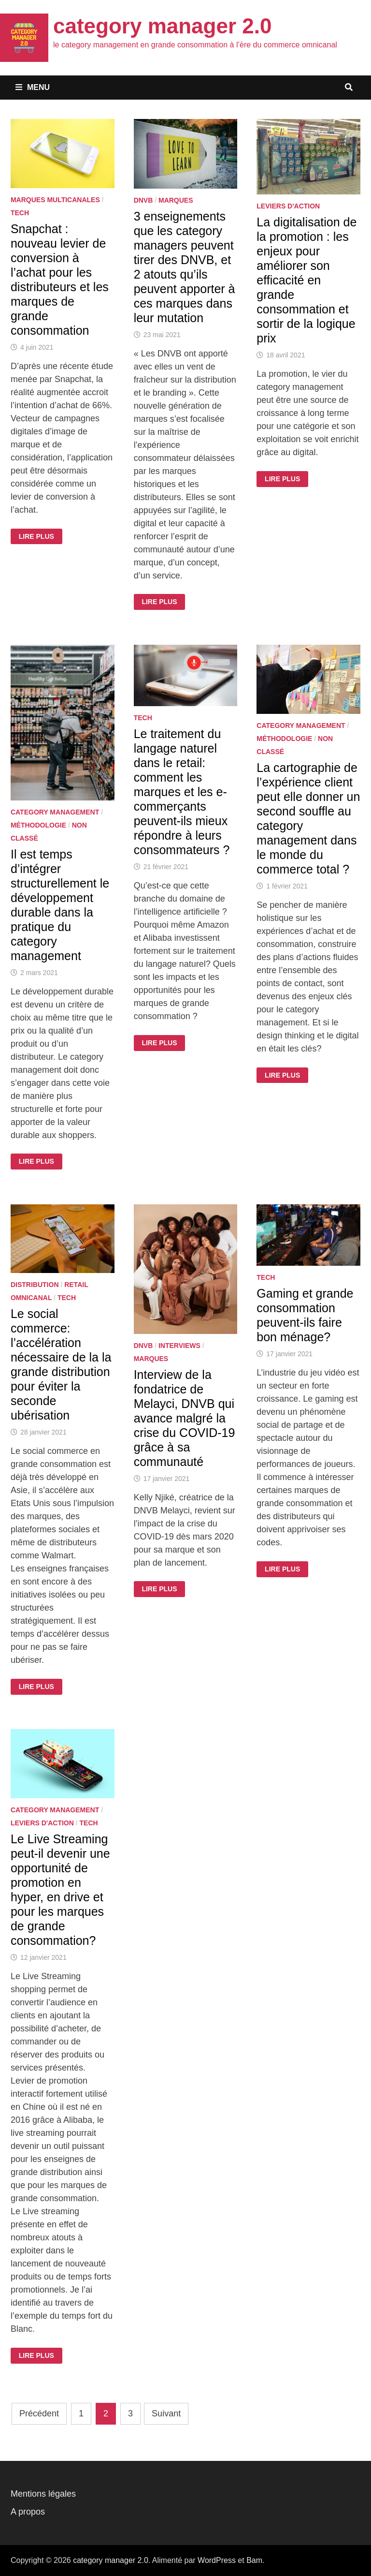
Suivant (166, 2413)
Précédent (39, 2413)
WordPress (217, 2560)
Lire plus (40, 536)
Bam (254, 2560)
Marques (175, 200)
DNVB (143, 200)
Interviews (179, 1345)
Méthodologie (38, 825)
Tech (20, 213)
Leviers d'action (288, 206)
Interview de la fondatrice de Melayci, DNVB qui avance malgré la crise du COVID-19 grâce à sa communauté (184, 1418)
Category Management (55, 812)
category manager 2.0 (162, 26)
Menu (32, 87)
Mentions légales (43, 2494)
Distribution (35, 1284)
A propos (28, 2512)
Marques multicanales (55, 200)
